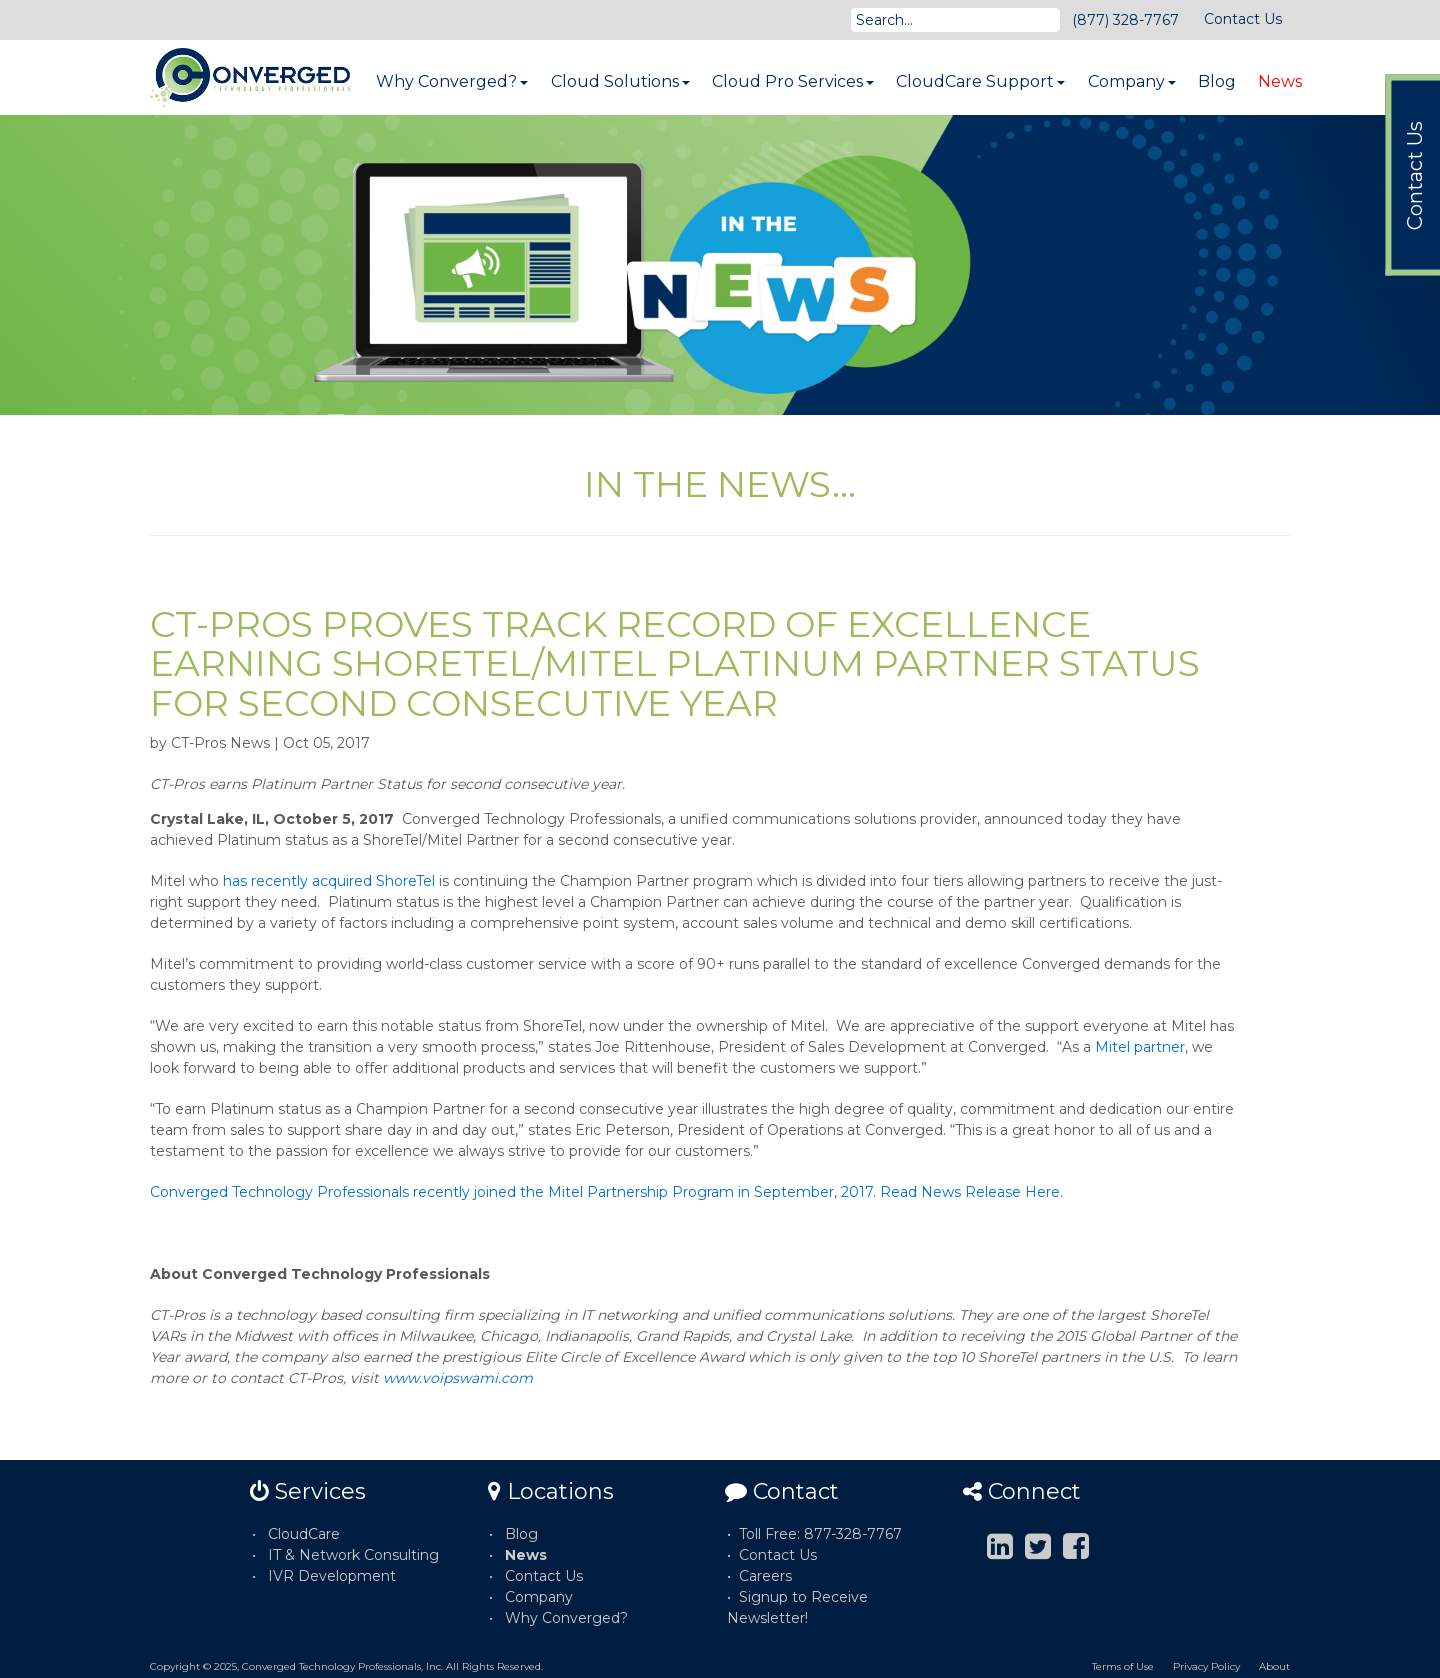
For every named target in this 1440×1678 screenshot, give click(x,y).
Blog (1217, 81)
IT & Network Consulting (353, 1555)
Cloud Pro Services (793, 81)
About (1274, 1666)
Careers (765, 1576)
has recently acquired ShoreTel (329, 881)
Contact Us (1243, 19)
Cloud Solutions (620, 81)
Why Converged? (452, 81)
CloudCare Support (980, 81)
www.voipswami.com (458, 1378)
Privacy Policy (1206, 1666)
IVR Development (332, 1576)
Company (1132, 81)
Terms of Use (1123, 1666)
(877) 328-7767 (1125, 20)
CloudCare (304, 1534)
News (1280, 81)
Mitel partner (1140, 1047)
